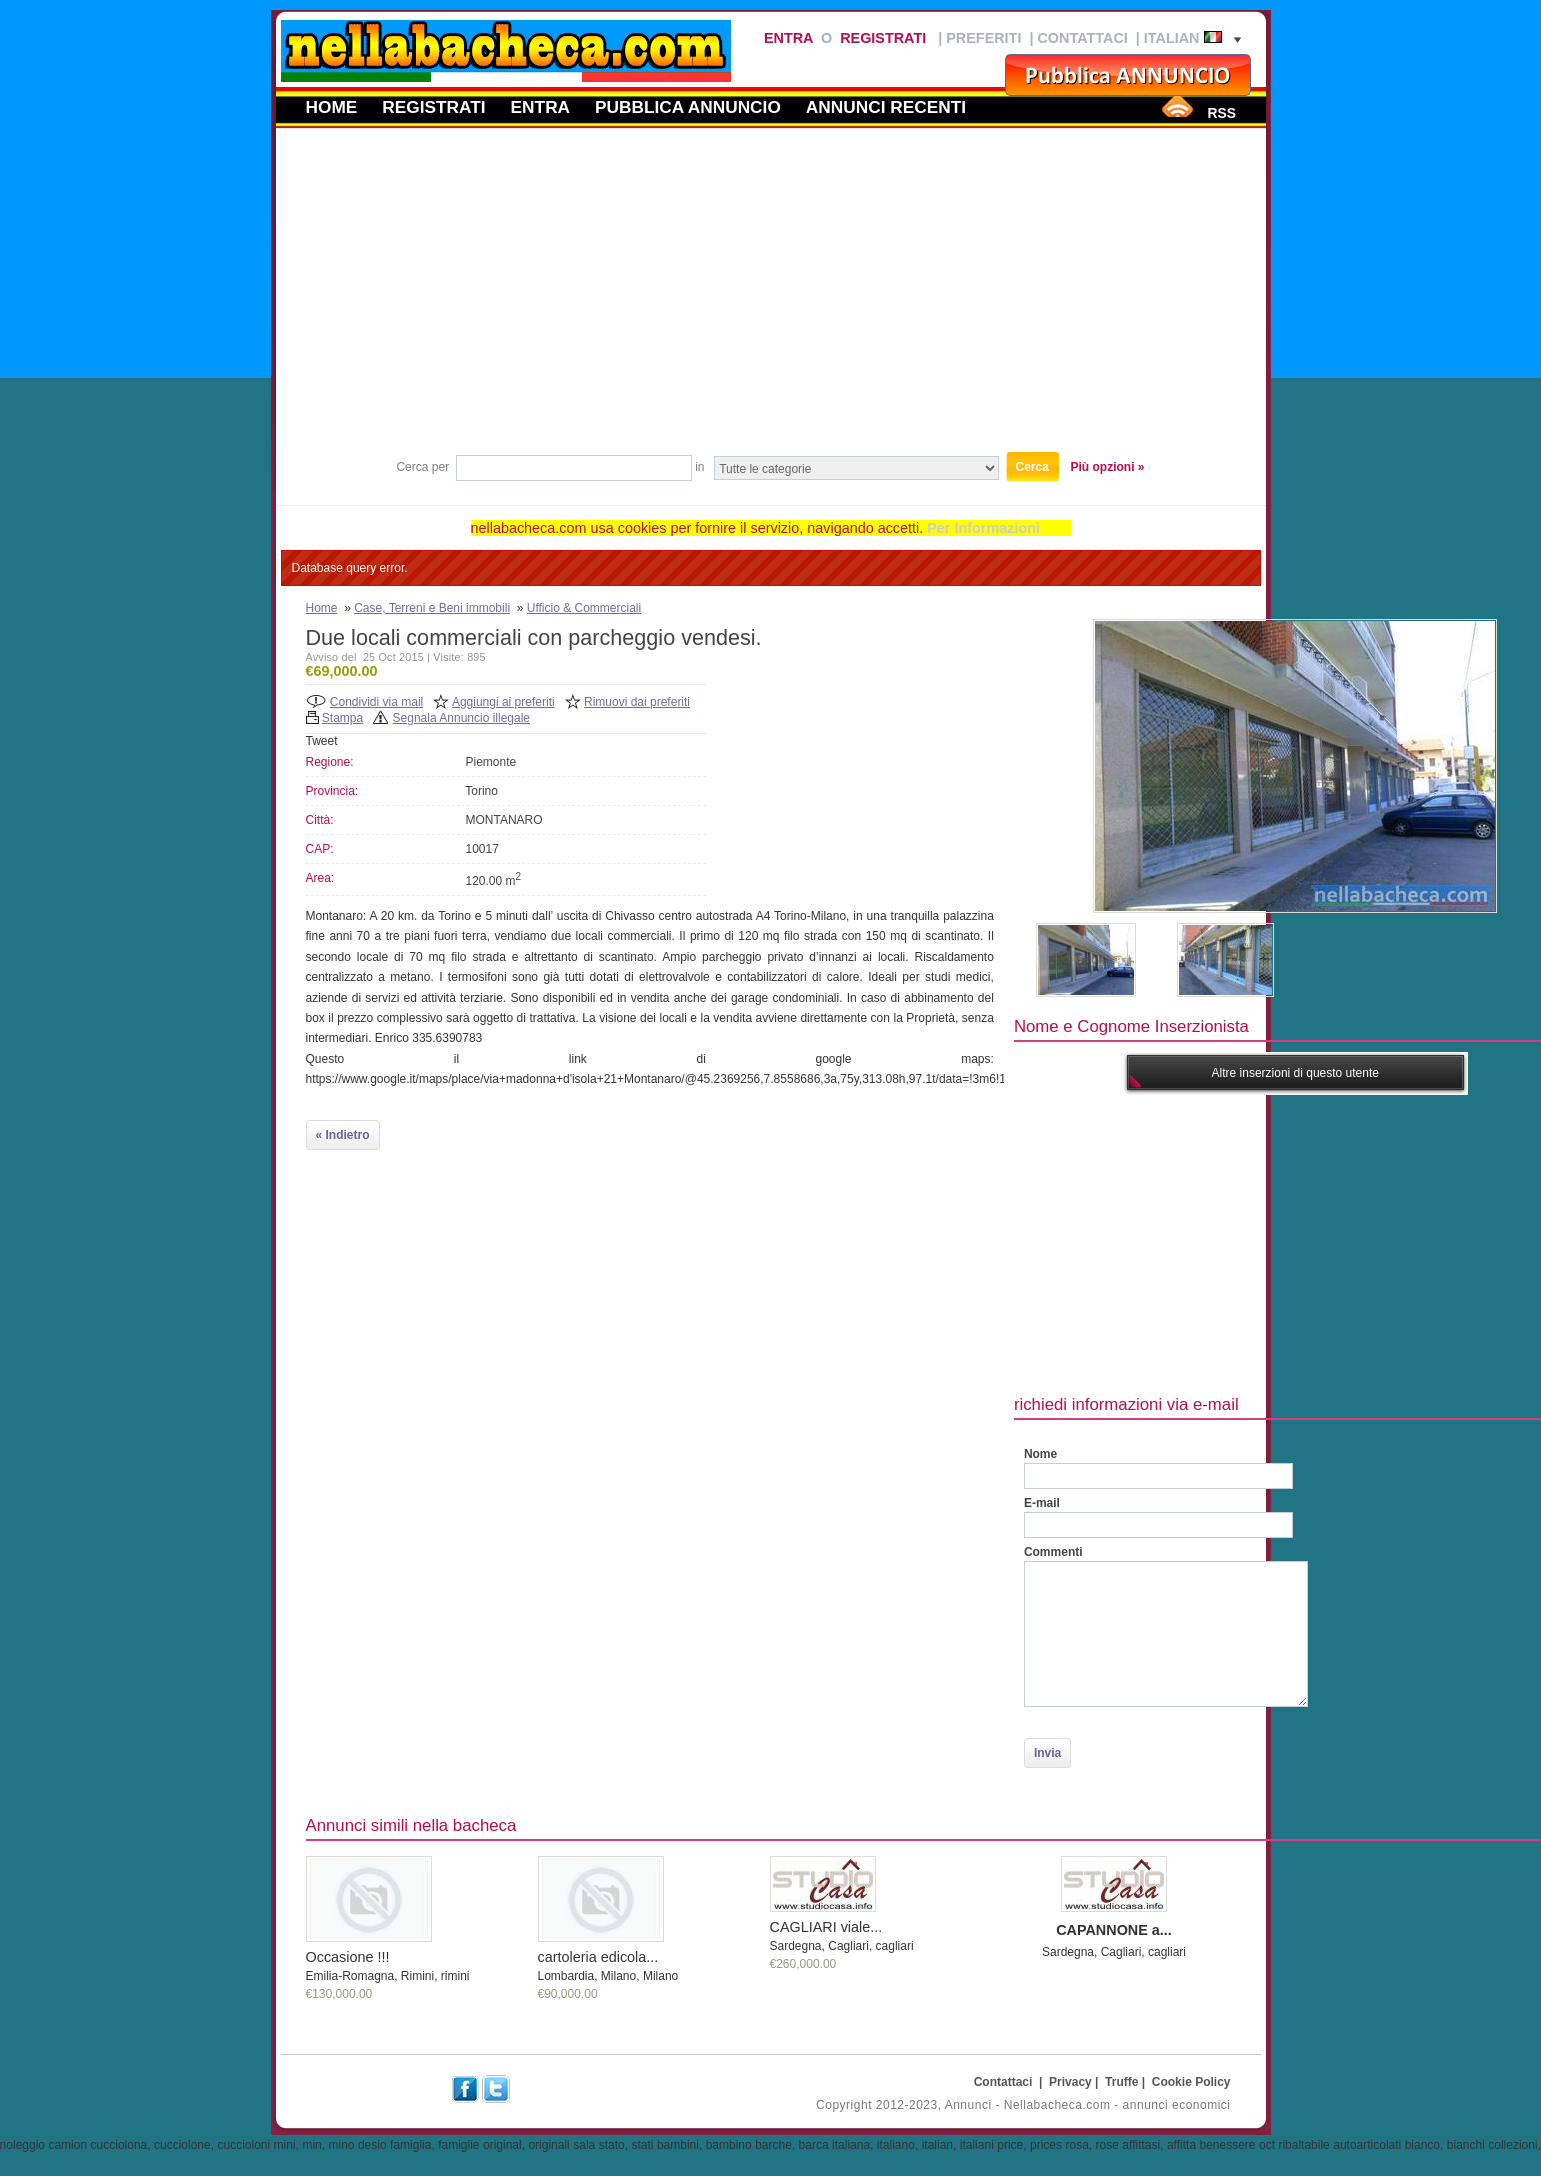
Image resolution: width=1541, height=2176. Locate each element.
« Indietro (343, 1135)
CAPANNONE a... (1114, 1930)
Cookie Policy (1191, 2082)
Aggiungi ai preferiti (503, 702)
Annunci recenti (886, 107)
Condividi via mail (376, 702)
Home (332, 107)
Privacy (1070, 2082)
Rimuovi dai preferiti (637, 702)
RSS (1221, 113)
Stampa (342, 718)
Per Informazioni (983, 528)
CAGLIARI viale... (826, 1927)
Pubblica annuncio (688, 107)
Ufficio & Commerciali (584, 608)
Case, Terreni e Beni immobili (432, 608)
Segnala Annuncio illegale (461, 718)
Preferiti (983, 38)
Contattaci (1082, 38)
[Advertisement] (771, 299)
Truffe (1121, 2082)
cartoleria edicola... (598, 1957)
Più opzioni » (1108, 467)
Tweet (322, 741)
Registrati (883, 38)
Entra (788, 38)
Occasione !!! (348, 1957)
